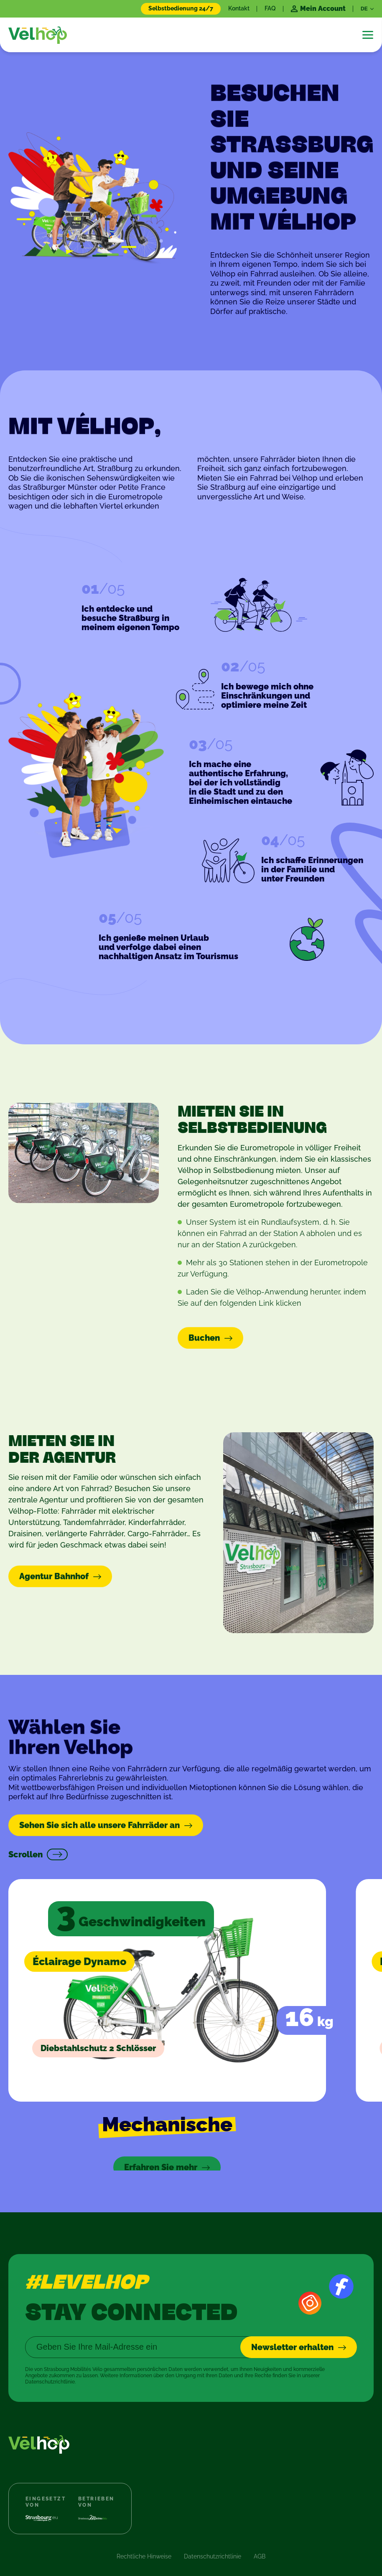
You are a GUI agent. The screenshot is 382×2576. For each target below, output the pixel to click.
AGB (259, 2536)
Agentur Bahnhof (54, 1578)
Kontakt (239, 8)
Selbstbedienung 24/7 (180, 8)
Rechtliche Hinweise (144, 2536)
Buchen (204, 1340)
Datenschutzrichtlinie (212, 2536)
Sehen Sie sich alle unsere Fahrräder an (99, 1826)
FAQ (270, 8)
